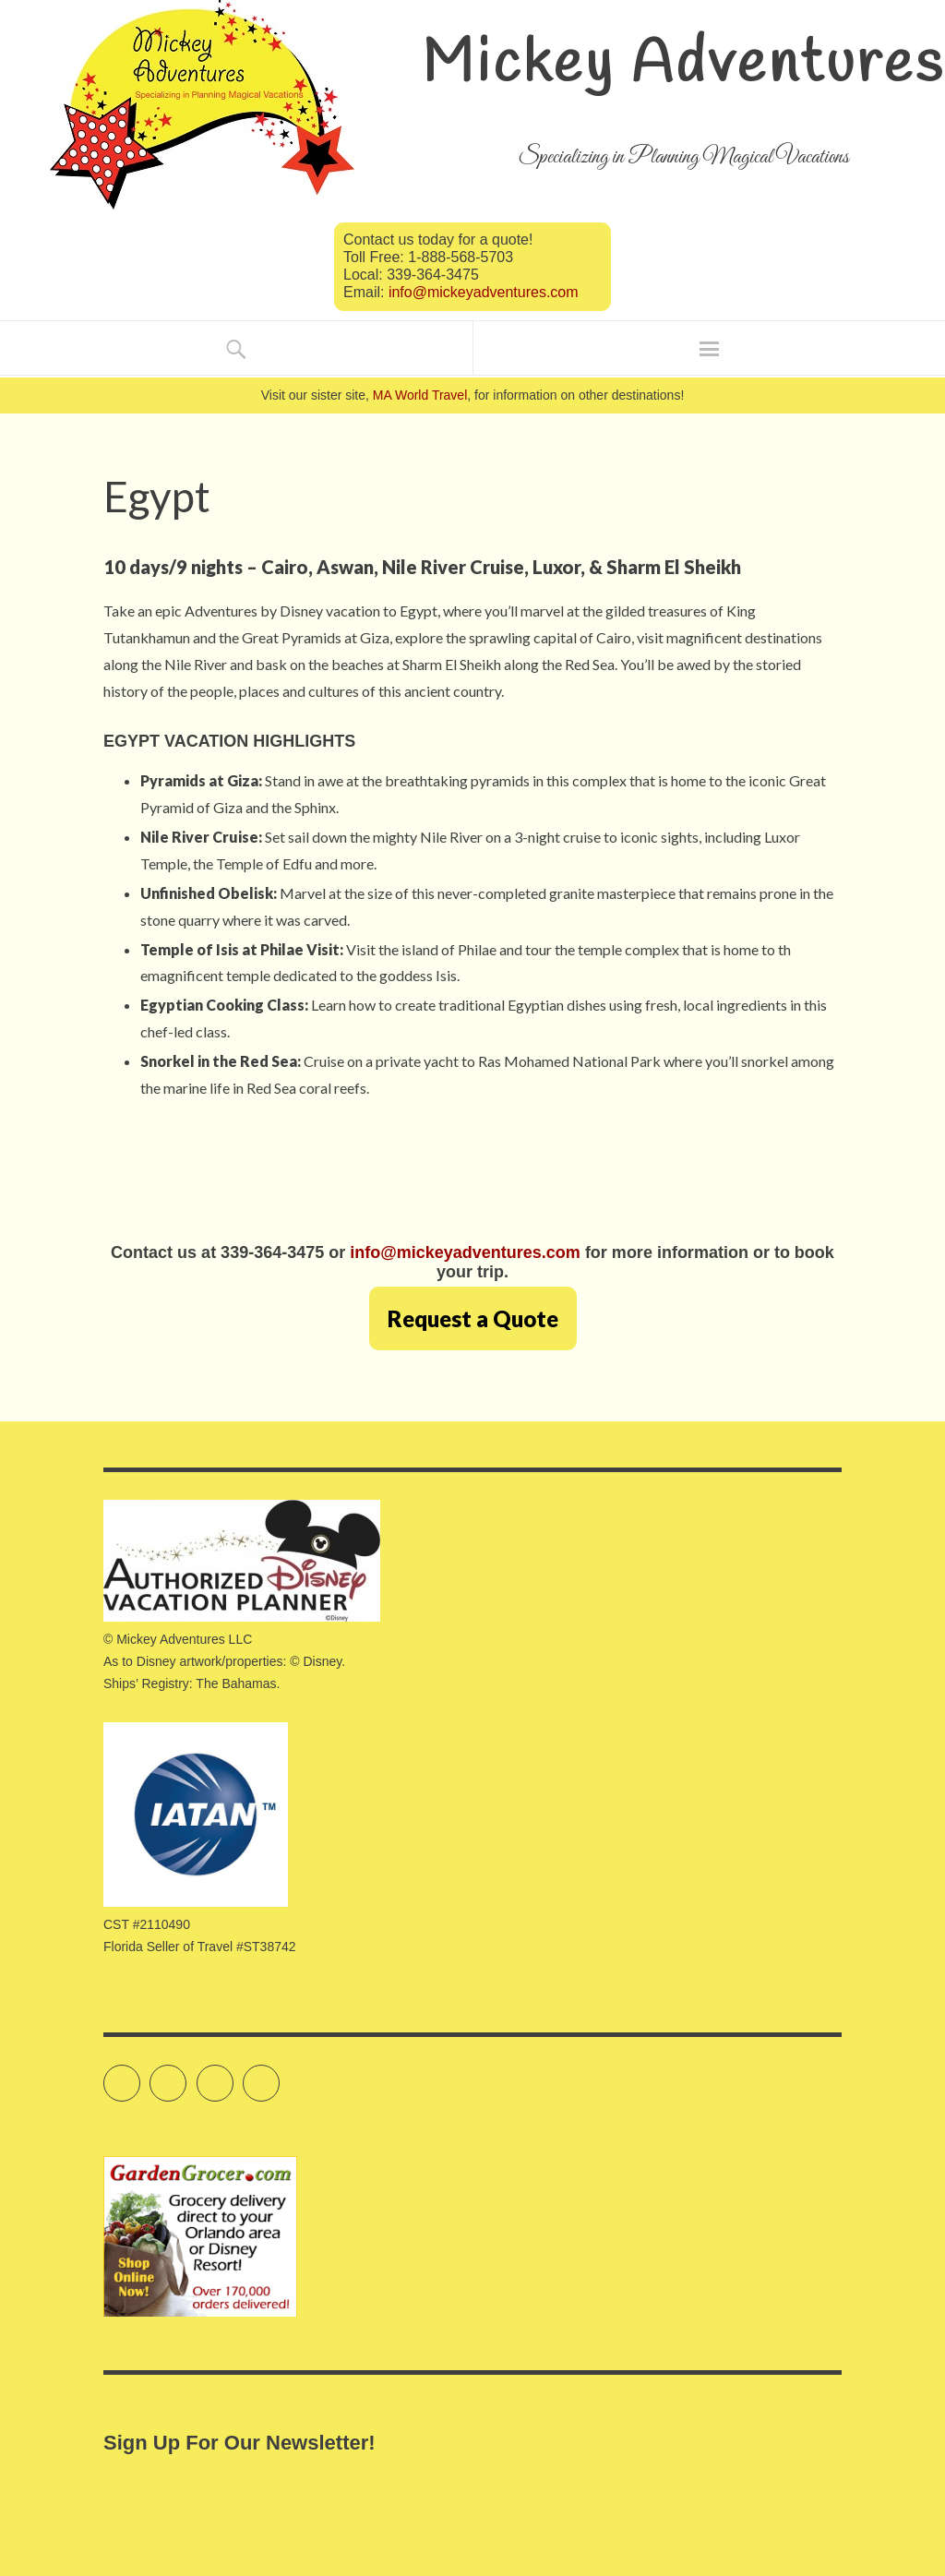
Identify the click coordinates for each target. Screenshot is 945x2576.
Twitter (139, 2074)
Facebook (185, 2074)
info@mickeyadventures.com (484, 292)
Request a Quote (473, 1318)
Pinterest (279, 2074)
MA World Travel (420, 395)
